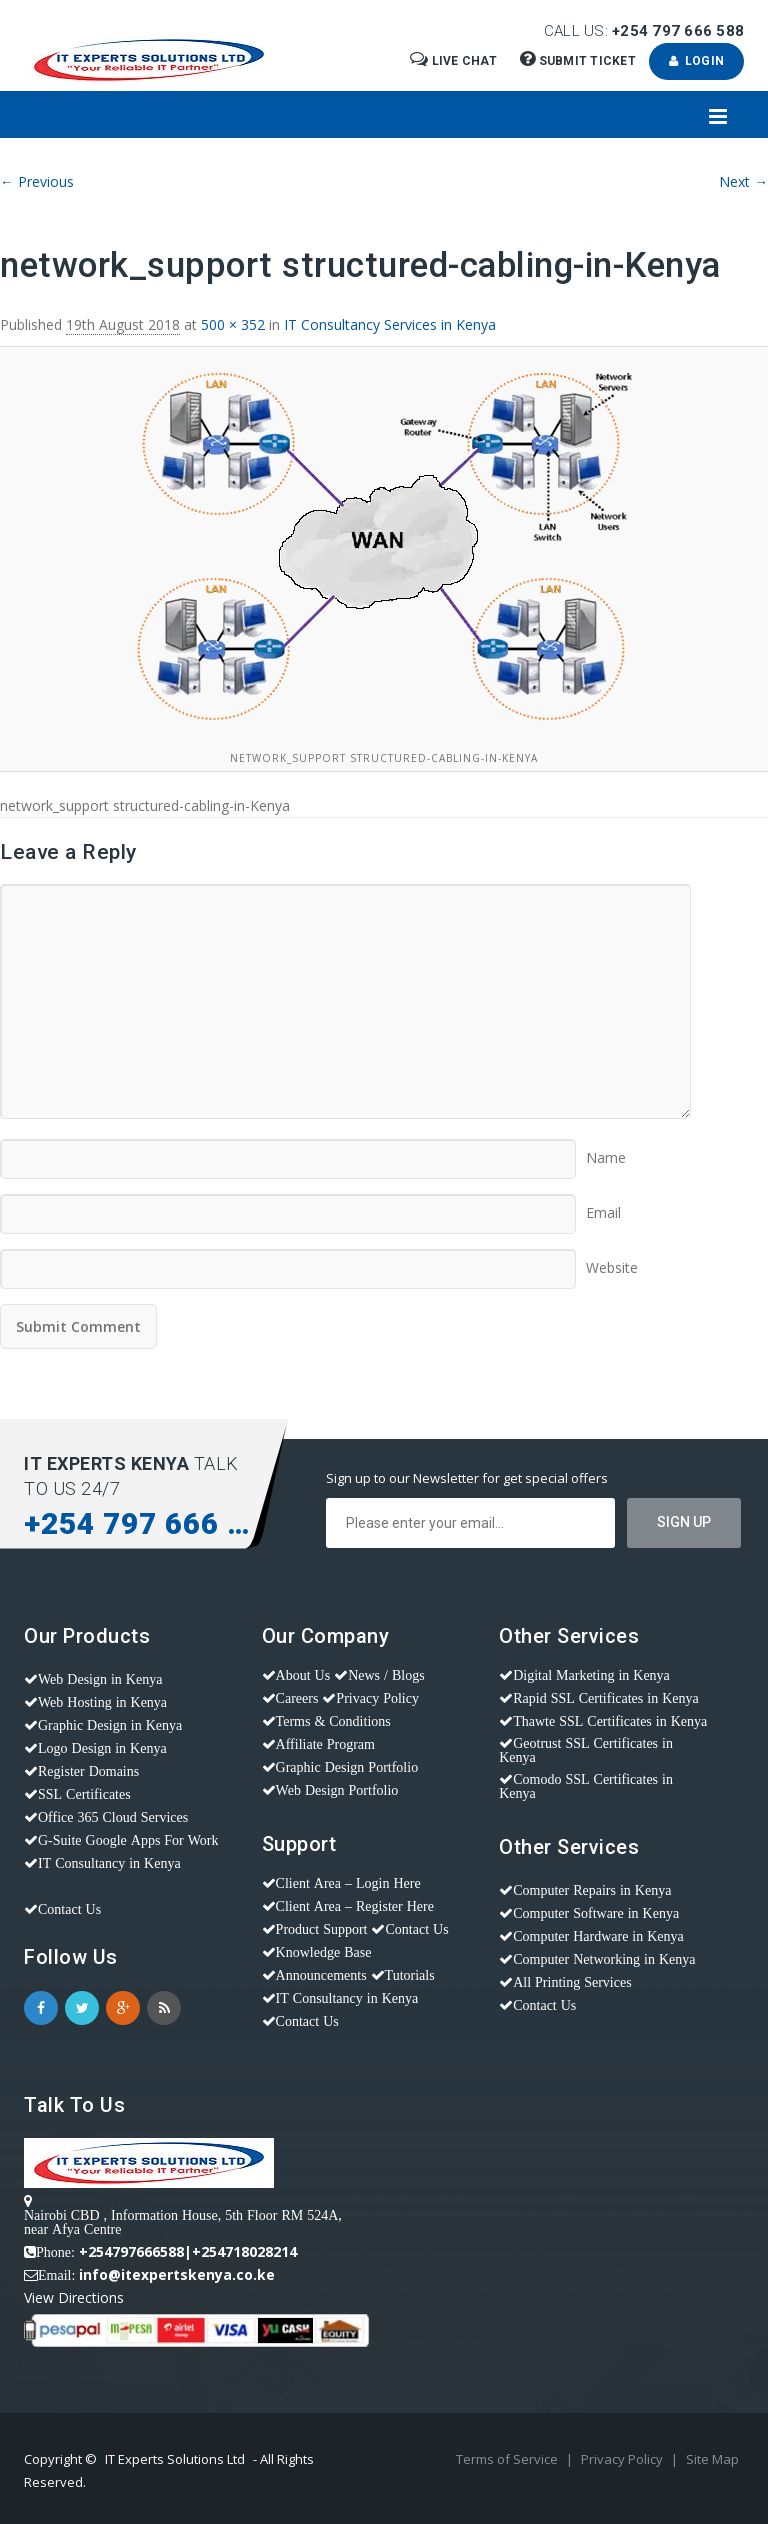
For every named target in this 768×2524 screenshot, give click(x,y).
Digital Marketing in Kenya (591, 1675)
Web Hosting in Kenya (102, 1702)
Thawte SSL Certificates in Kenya (610, 1721)
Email (603, 1206)
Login (696, 61)
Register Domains (88, 1771)
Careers (297, 1698)
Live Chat (455, 61)
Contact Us (69, 1909)
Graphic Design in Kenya (110, 1725)
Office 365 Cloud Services (113, 1817)
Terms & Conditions (333, 1721)
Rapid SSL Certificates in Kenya (606, 1698)
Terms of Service (508, 2459)
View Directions (74, 2297)
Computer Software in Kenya (596, 1913)
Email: (56, 2275)
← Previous (37, 181)
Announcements (321, 1975)
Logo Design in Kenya (102, 1748)
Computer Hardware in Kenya (598, 1936)
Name (606, 1151)
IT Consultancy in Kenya (109, 1863)
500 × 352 (233, 324)
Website (612, 1261)
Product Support (322, 1929)
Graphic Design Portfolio (347, 1767)
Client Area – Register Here (355, 1906)
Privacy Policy (377, 1698)
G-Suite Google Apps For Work (128, 1840)
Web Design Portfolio (337, 1790)
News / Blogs (386, 1675)
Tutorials (410, 1975)
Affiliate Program (325, 1744)
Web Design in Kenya (100, 1679)
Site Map (712, 2459)
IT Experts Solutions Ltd (175, 2459)
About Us (303, 1675)
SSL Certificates (84, 1794)
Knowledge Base (324, 1952)
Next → (743, 181)
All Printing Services (572, 1982)
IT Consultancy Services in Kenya (390, 324)
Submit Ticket (579, 61)
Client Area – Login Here (348, 1883)
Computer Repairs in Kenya (592, 1890)
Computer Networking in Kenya (604, 1959)
